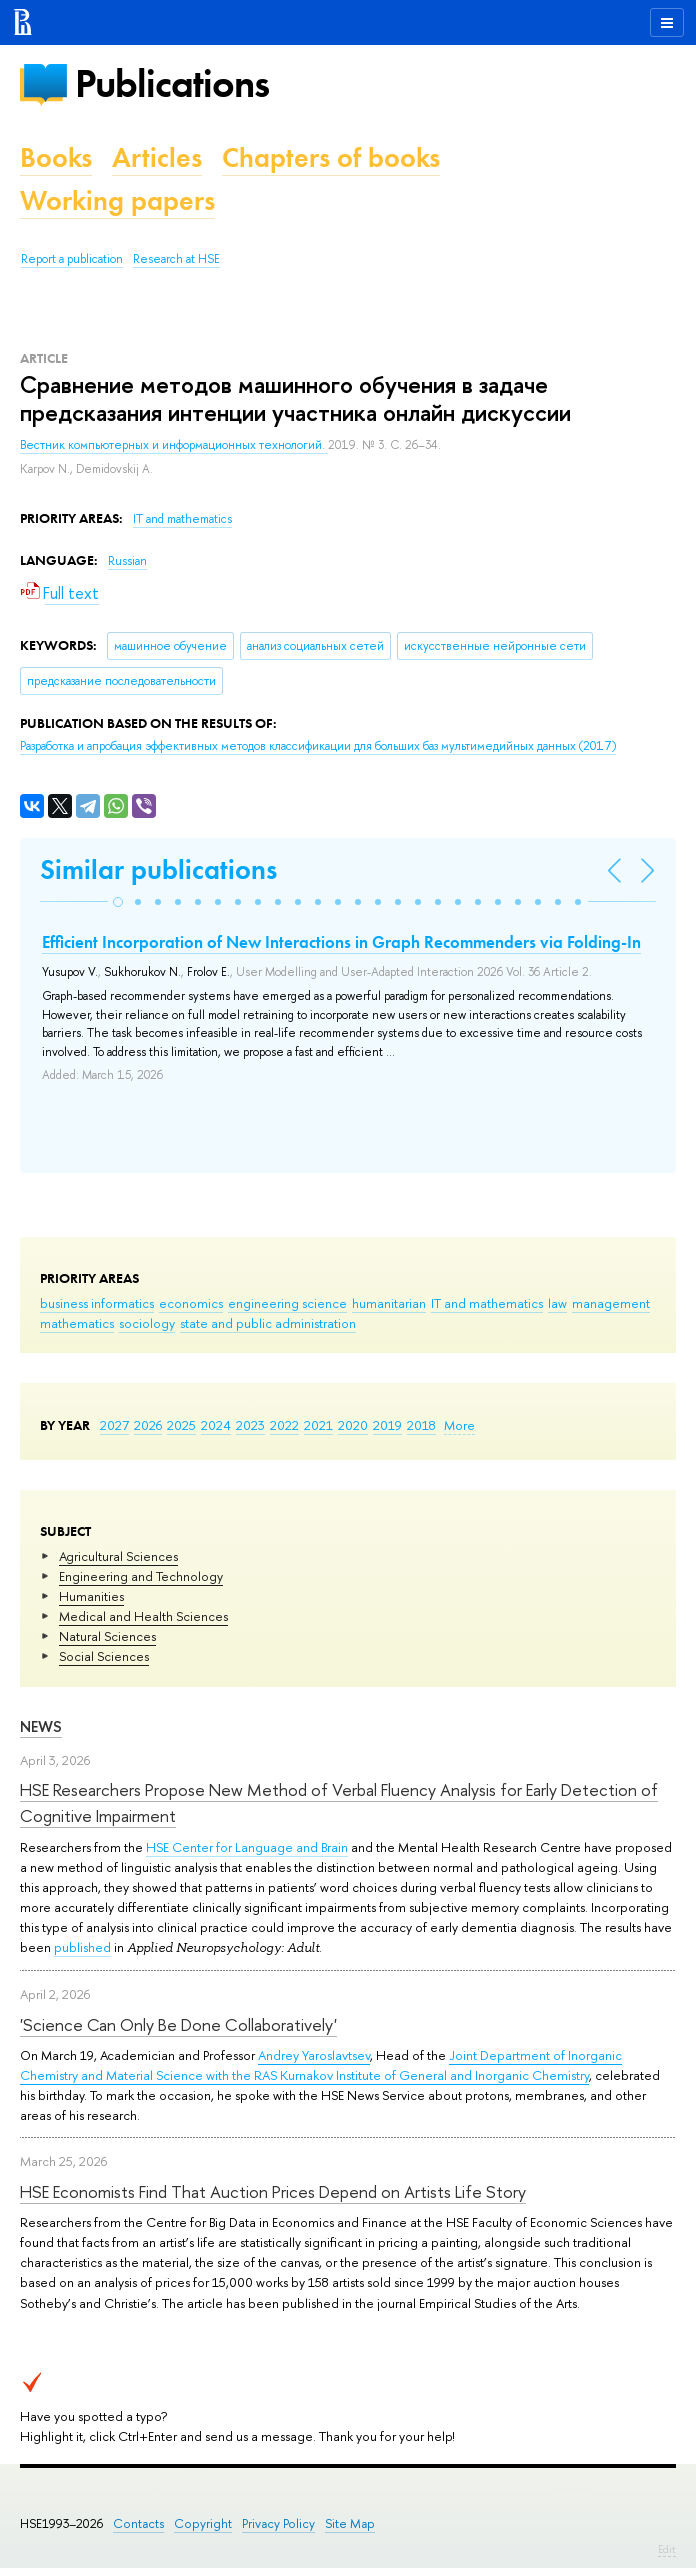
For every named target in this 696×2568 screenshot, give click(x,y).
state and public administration (268, 1323)
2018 (421, 1425)
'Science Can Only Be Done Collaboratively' (178, 2024)
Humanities (91, 1596)
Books (56, 157)
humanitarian (389, 1303)
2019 (387, 1425)
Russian (127, 561)
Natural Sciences (107, 1636)
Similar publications (158, 869)
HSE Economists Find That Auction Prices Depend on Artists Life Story (273, 2191)
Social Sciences (104, 1656)
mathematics (77, 1323)
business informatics (97, 1303)
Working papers (117, 200)
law (557, 1303)
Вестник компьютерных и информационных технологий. (174, 445)
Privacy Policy (278, 2523)
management (611, 1303)
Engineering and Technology (141, 1576)
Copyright (203, 2523)
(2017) (318, 746)
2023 (250, 1425)
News (41, 1726)
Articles (157, 157)
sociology (147, 1323)
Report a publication (72, 259)
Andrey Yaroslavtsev (314, 2055)
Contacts (138, 2523)
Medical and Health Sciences (143, 1616)
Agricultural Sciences (118, 1556)
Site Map (350, 2523)
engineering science (287, 1303)
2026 (148, 1425)
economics (191, 1303)
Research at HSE (176, 259)
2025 (181, 1425)
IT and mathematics (487, 1303)
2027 (114, 1425)
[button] (118, 902)
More (459, 1425)
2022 (284, 1425)
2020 (353, 1425)
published (82, 1947)
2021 (318, 1425)
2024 (216, 1425)
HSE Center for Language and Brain (247, 1847)
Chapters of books (331, 157)
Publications (172, 83)
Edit (667, 2549)
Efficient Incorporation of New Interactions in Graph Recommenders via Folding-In (341, 942)
